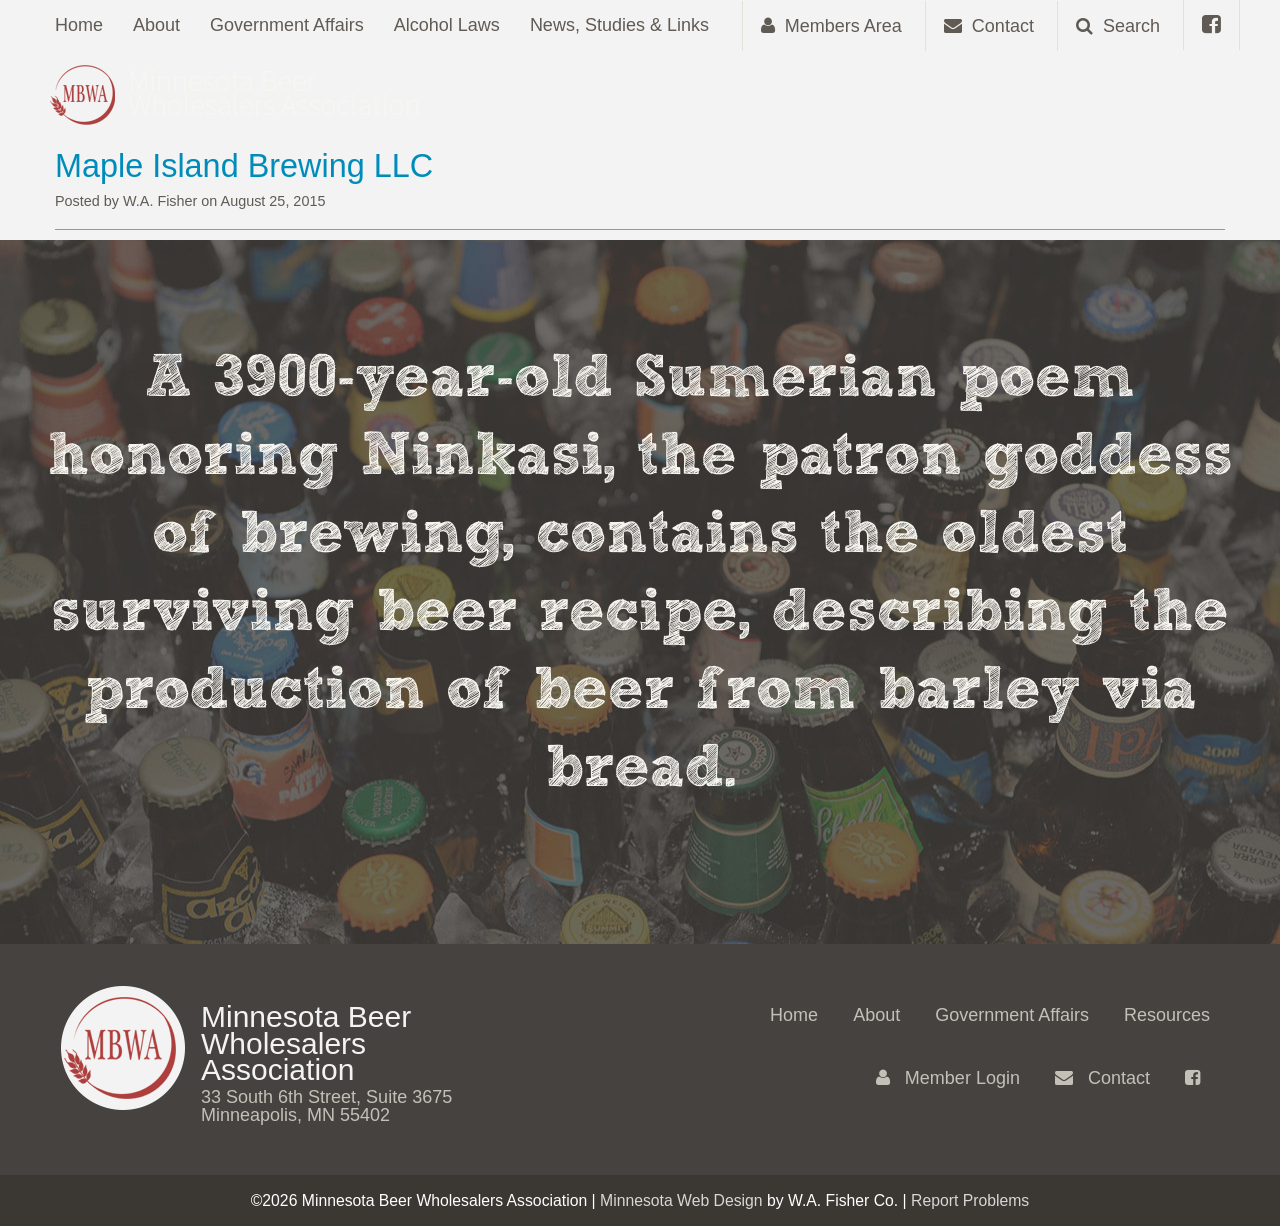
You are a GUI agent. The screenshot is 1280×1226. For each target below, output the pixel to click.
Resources (1167, 1015)
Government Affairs (287, 25)
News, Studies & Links (619, 25)
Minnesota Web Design (681, 1200)
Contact (1102, 1078)
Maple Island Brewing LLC (244, 166)
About (156, 25)
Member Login (948, 1078)
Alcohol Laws (447, 25)
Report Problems (970, 1200)
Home (79, 25)
